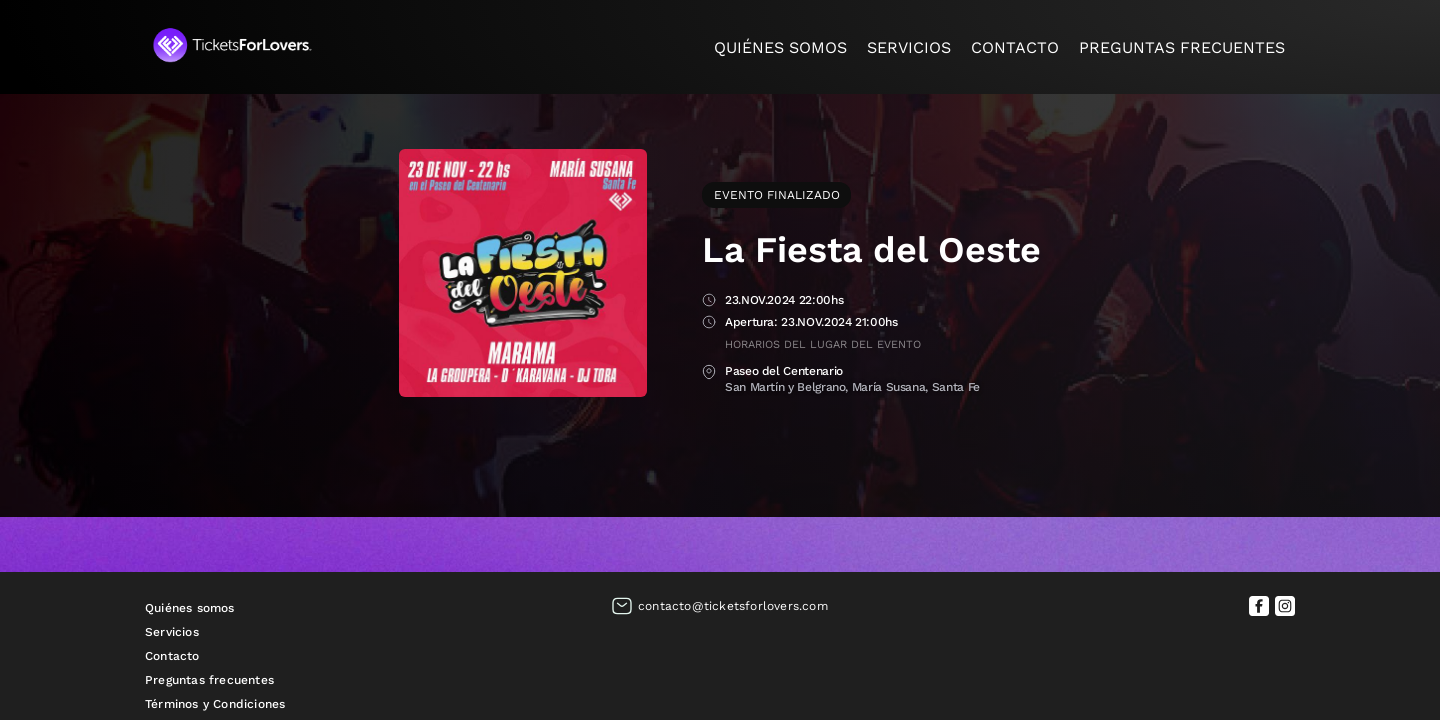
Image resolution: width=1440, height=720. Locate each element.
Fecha (709, 301)
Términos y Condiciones (215, 704)
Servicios (909, 47)
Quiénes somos (780, 47)
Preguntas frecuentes (1182, 47)
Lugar (709, 372)
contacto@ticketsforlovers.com (733, 606)
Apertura (709, 323)
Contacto (1015, 47)
